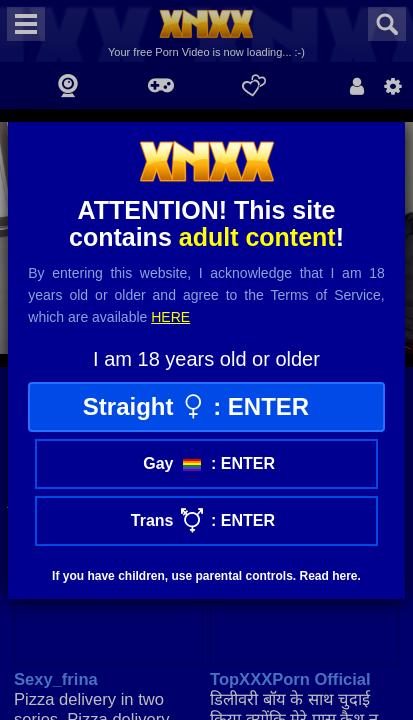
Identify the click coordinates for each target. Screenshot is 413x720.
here (170, 317)
